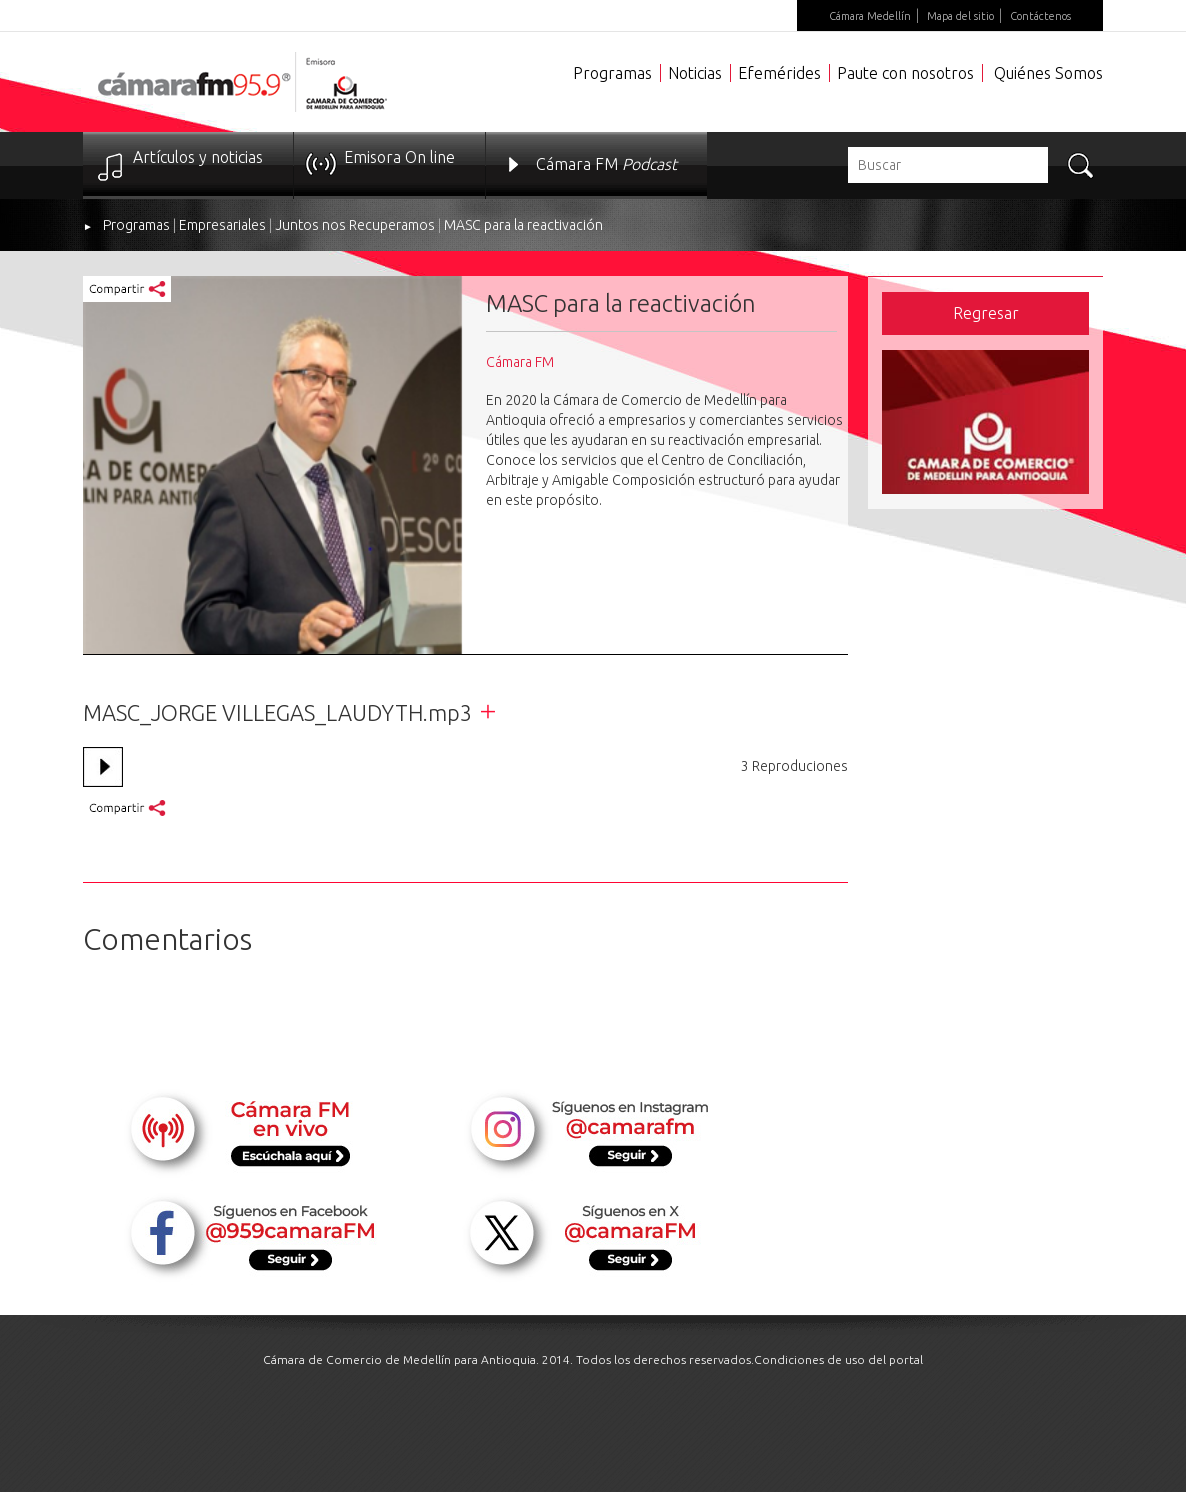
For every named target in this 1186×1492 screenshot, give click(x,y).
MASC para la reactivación (523, 225)
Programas (612, 73)
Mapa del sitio (960, 16)
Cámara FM (606, 164)
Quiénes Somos (1048, 73)
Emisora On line (399, 157)
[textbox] (948, 165)
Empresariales (222, 225)
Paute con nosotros (905, 73)
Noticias (695, 73)
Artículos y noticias (198, 157)
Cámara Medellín (870, 16)
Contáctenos (1040, 16)
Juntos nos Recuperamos (355, 225)
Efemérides (779, 73)
